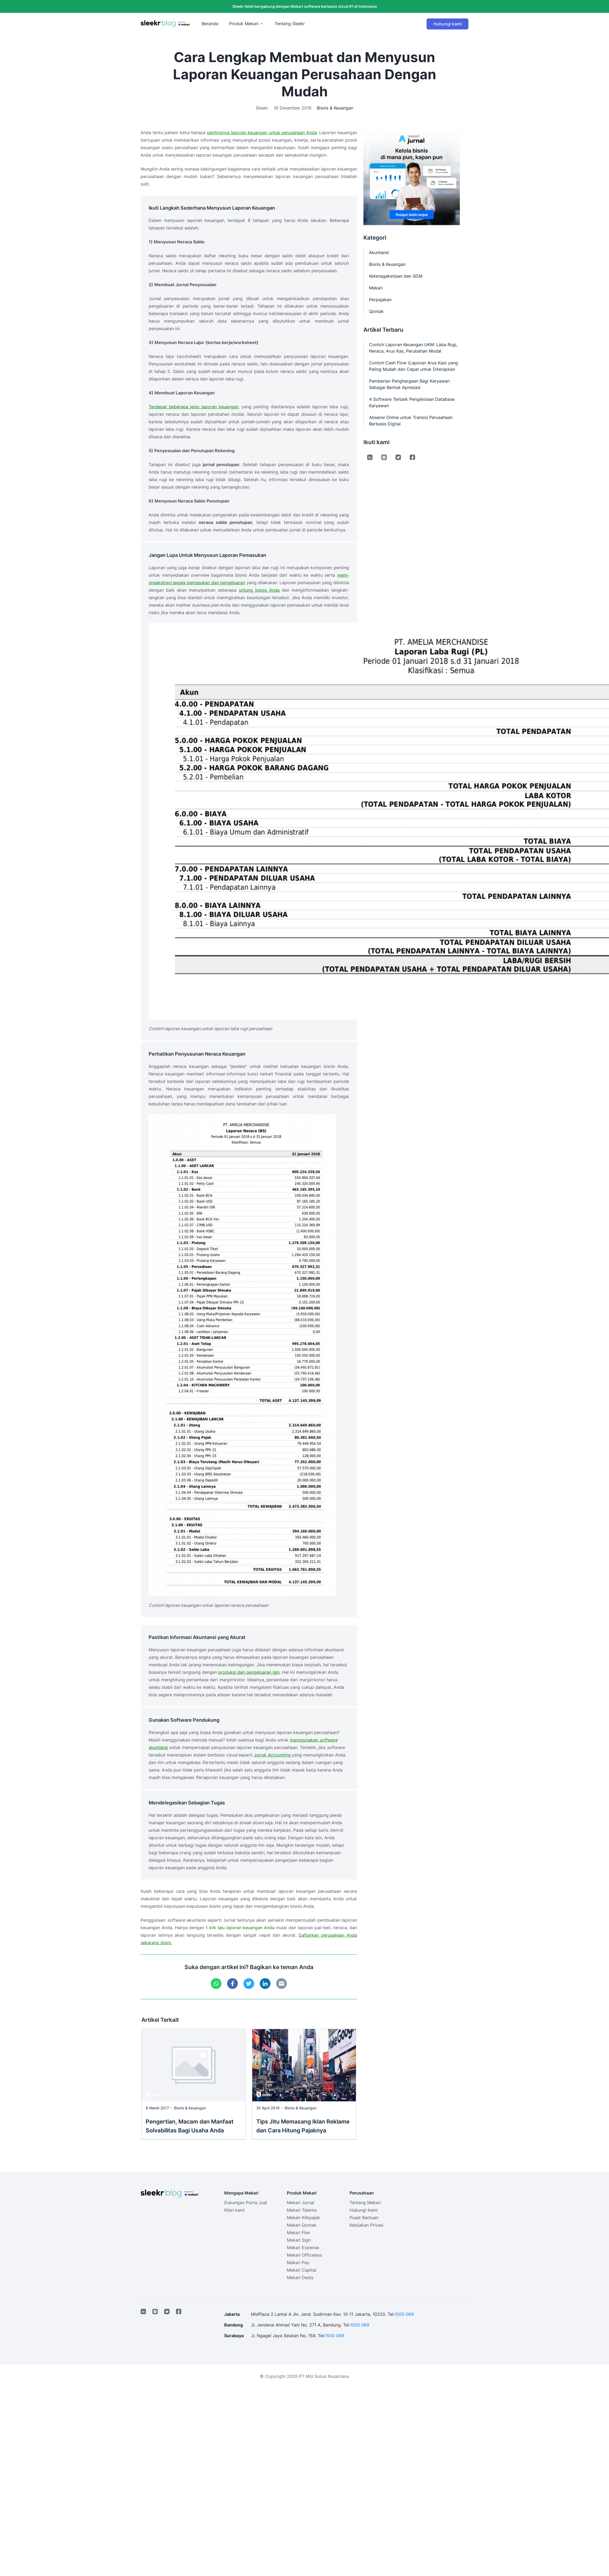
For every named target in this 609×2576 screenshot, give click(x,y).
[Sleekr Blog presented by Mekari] (165, 24)
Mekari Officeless (304, 2255)
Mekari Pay (298, 2262)
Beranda (210, 23)
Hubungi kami (447, 24)
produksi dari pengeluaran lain (249, 1672)
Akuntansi (379, 252)
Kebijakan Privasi (366, 2225)
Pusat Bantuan (363, 2217)
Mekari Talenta (302, 2210)
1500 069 (404, 2314)
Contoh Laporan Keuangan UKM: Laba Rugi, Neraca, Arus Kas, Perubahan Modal (413, 348)
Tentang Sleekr (290, 23)
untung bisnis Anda (259, 590)
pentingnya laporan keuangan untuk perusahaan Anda (262, 132)
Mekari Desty (300, 2277)
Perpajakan (380, 299)
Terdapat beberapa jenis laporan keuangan (193, 406)
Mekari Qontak (302, 2225)
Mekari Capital (301, 2270)
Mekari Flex (298, 2232)
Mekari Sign (299, 2240)
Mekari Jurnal (300, 2202)
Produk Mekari (243, 23)
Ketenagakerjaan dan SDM (395, 276)
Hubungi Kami (363, 2210)
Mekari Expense (303, 2247)
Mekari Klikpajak (303, 2217)
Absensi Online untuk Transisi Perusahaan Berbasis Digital (411, 420)
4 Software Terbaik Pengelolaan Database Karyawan (411, 402)
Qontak (376, 311)
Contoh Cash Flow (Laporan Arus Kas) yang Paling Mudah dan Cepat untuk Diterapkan (413, 366)
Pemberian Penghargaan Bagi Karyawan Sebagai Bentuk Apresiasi (409, 384)
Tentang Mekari (365, 2202)
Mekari (376, 287)
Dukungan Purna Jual (245, 2202)
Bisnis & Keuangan (335, 108)
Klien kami (234, 2210)
